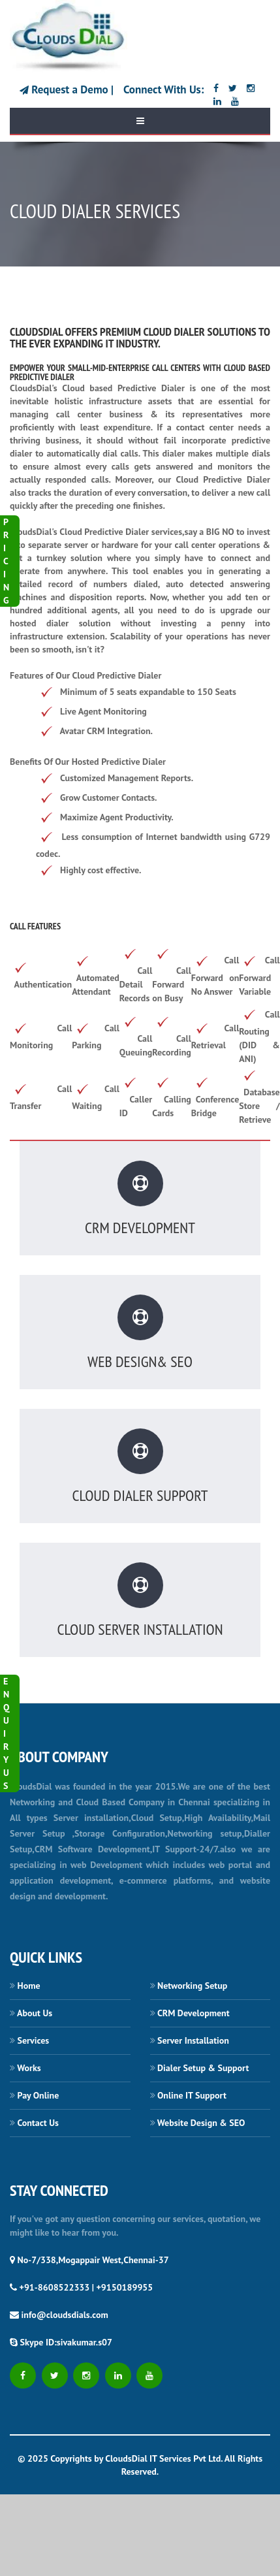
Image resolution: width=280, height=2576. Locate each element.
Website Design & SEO (201, 2123)
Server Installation (193, 2040)
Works (29, 2068)
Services (34, 2040)
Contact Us (37, 2123)
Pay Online (38, 2095)
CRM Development (193, 2013)
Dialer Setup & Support (203, 2068)
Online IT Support (191, 2095)
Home (29, 1985)
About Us (34, 2013)
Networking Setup (192, 1985)
